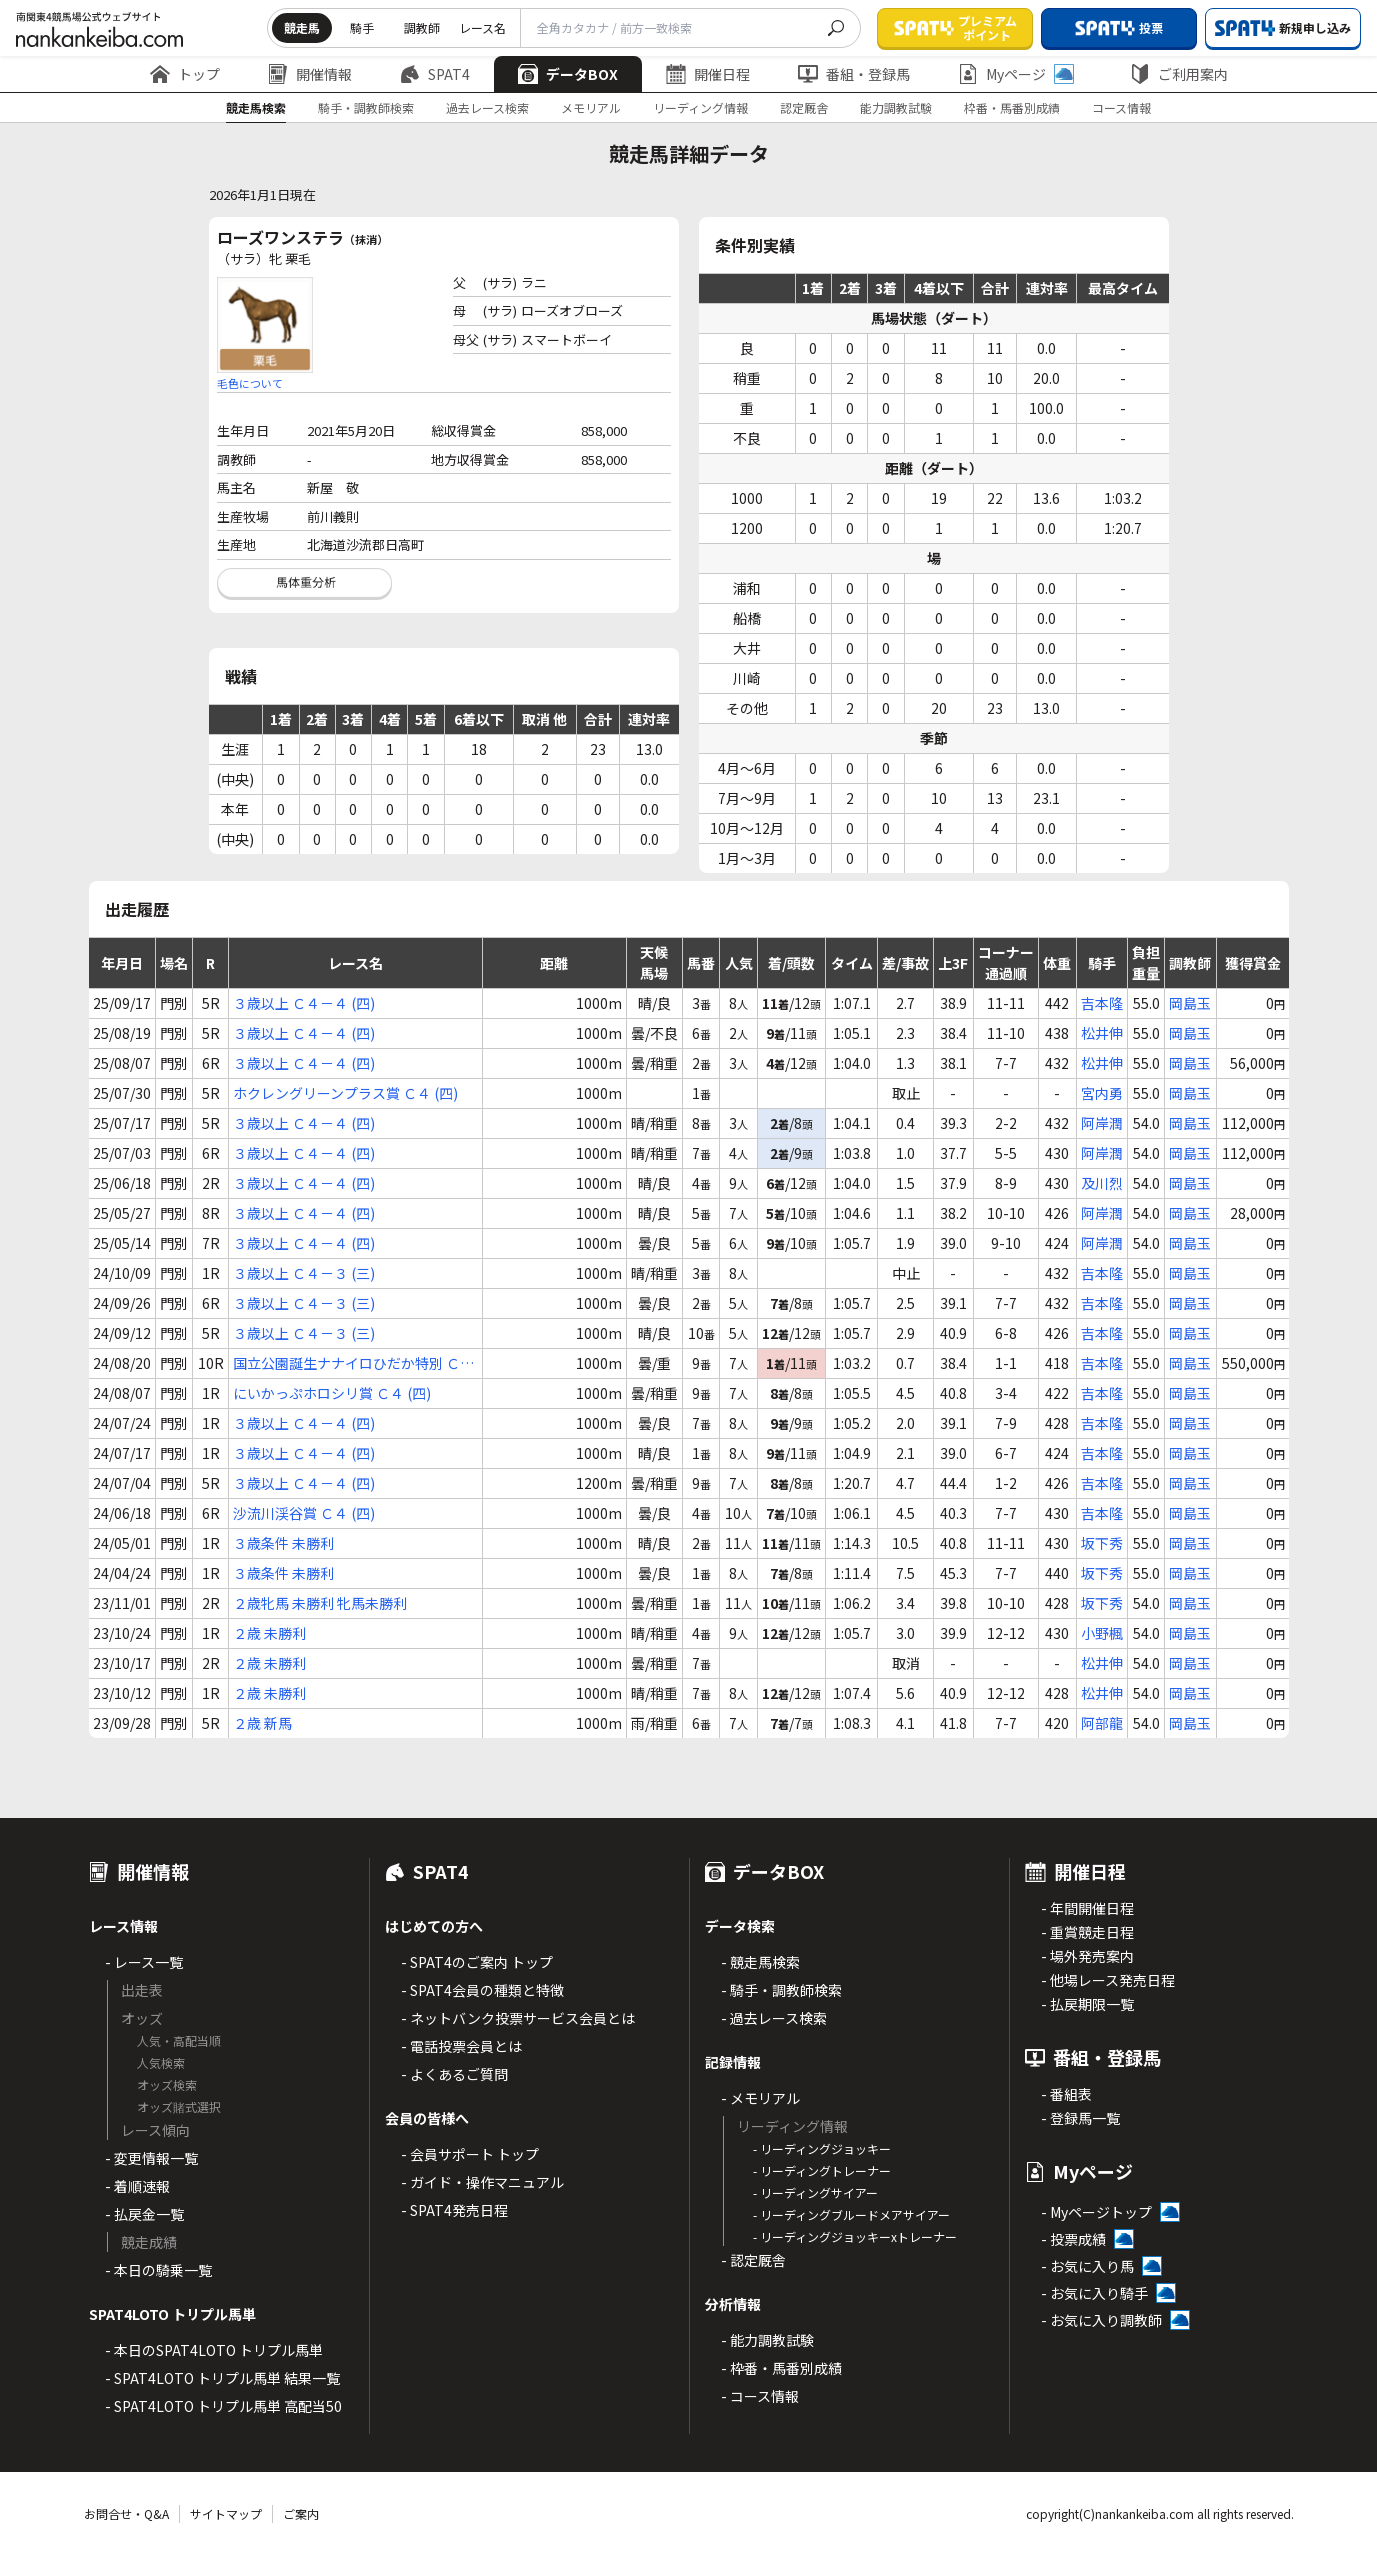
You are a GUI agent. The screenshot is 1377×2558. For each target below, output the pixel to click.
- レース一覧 (144, 1962)
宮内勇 (1102, 1093)
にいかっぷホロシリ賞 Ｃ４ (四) (332, 1393)
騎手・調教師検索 (366, 107)
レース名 (482, 27)
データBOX (568, 74)
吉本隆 (1102, 1003)
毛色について (250, 383)
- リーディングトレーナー (822, 2170)
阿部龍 (1102, 1723)
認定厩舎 (804, 107)
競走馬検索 (256, 107)
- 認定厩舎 (753, 2260)
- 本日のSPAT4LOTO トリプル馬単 (214, 2350)
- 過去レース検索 (774, 2018)
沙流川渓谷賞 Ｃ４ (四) (304, 1513)
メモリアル (591, 107)
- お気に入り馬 (1087, 2266)
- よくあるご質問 (454, 2074)
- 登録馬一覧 (1080, 2118)
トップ (185, 74)
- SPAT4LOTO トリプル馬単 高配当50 (223, 2406)
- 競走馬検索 (760, 1962)
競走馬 (302, 27)
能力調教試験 (896, 107)
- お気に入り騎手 (1094, 2293)
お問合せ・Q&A (126, 2513)
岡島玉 (1190, 1003)
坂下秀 (1102, 1543)
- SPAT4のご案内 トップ (477, 1962)
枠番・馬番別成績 (1012, 107)
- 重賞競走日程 (1087, 1932)
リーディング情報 (700, 107)
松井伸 (1102, 1033)
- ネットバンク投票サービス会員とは (518, 2018)
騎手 (362, 27)
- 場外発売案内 (1087, 1956)
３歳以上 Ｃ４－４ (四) (304, 1003)
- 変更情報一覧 (151, 2158)
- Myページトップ (1096, 2212)
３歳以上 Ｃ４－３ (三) (304, 1273)
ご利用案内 (1179, 74)
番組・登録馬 (854, 74)
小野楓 (1102, 1633)
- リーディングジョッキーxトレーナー (855, 2236)
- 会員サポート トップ (470, 2154)
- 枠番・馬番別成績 (781, 2368)
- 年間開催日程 (1087, 1908)
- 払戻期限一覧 (1087, 2004)
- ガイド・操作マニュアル (482, 2182)
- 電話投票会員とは (461, 2046)
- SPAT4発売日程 (454, 2210)
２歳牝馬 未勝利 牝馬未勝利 (320, 1603)
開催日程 (708, 74)
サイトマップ (226, 2513)
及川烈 (1102, 1183)
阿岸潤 (1102, 1123)
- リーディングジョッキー (822, 2148)
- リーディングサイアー (815, 2192)
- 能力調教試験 (767, 2340)
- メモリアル (760, 2098)
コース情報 (1121, 107)
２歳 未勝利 (269, 1633)
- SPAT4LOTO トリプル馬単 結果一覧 (222, 2378)
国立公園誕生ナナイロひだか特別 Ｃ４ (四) (353, 1363)
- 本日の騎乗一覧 (158, 2270)
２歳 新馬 (262, 1723)
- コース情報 (760, 2396)
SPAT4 (435, 74)
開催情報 (310, 74)
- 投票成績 (1073, 2239)
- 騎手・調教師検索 (781, 1990)
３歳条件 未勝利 (283, 1543)
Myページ (1016, 74)
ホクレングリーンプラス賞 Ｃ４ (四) (345, 1093)
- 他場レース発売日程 (1108, 1980)
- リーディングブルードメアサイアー (851, 2214)
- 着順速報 (137, 2186)
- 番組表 (1066, 2094)
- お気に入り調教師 (1101, 2320)
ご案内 (301, 2513)
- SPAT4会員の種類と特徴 (482, 1990)
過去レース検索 (487, 107)
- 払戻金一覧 (144, 2214)
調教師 (422, 27)
